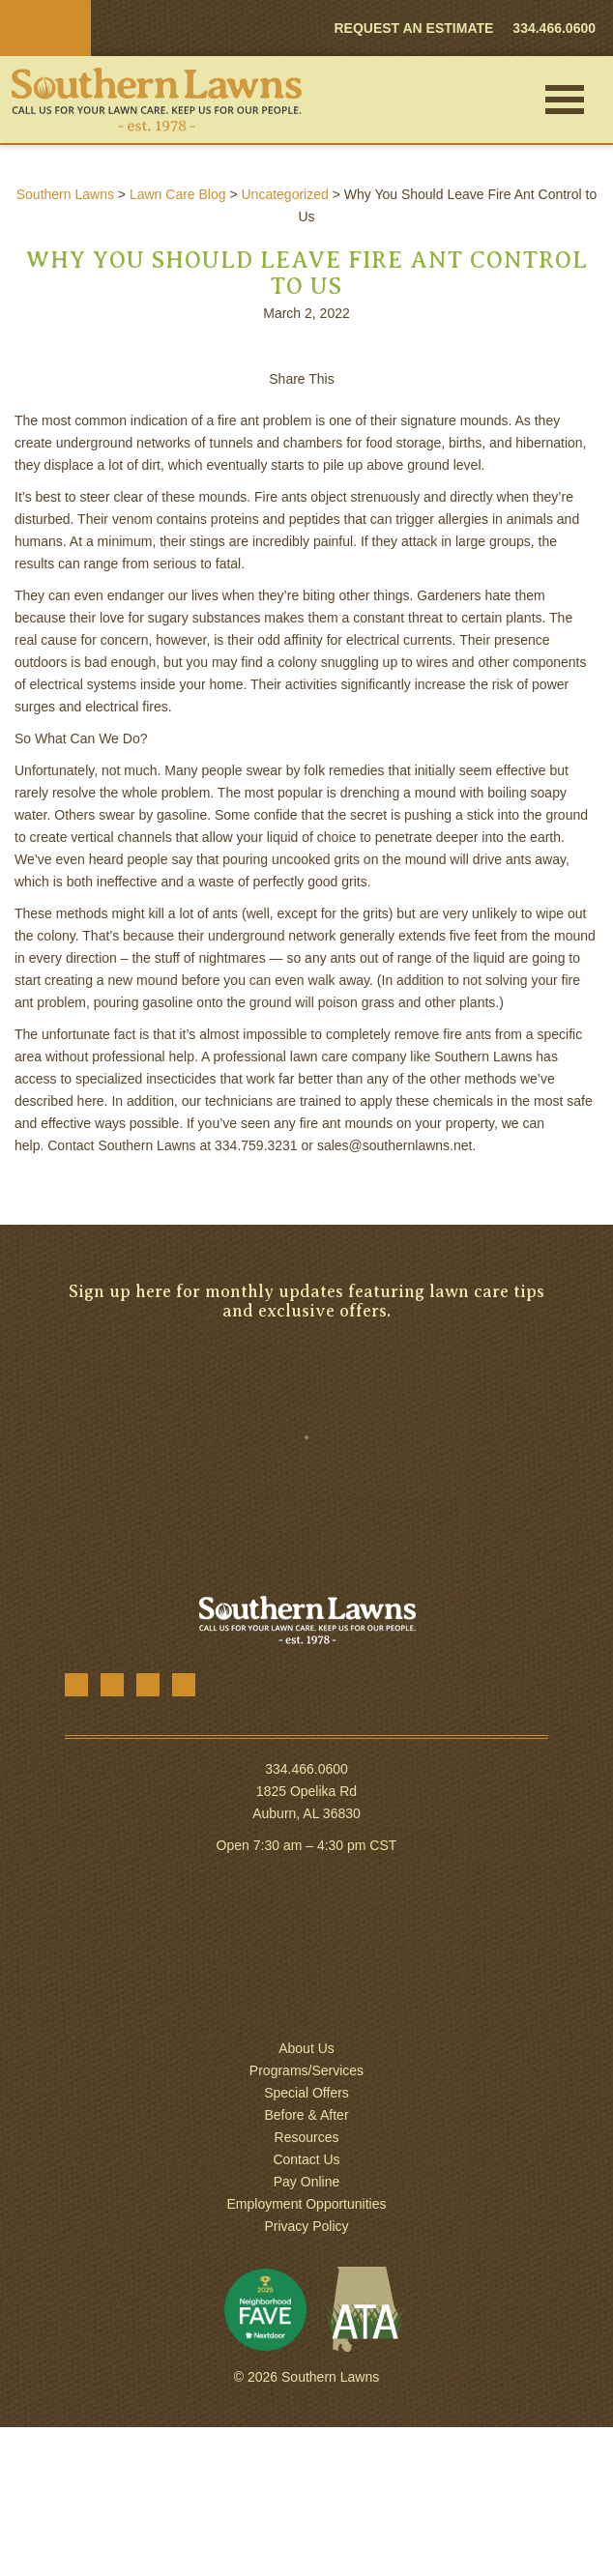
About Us (306, 2048)
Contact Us (306, 2159)
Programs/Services (306, 2070)
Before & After (306, 2115)
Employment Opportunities (307, 2204)
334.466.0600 (306, 1769)
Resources (307, 2137)
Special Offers (306, 2092)
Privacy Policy (306, 2226)
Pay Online (306, 2181)
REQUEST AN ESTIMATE (413, 28)
